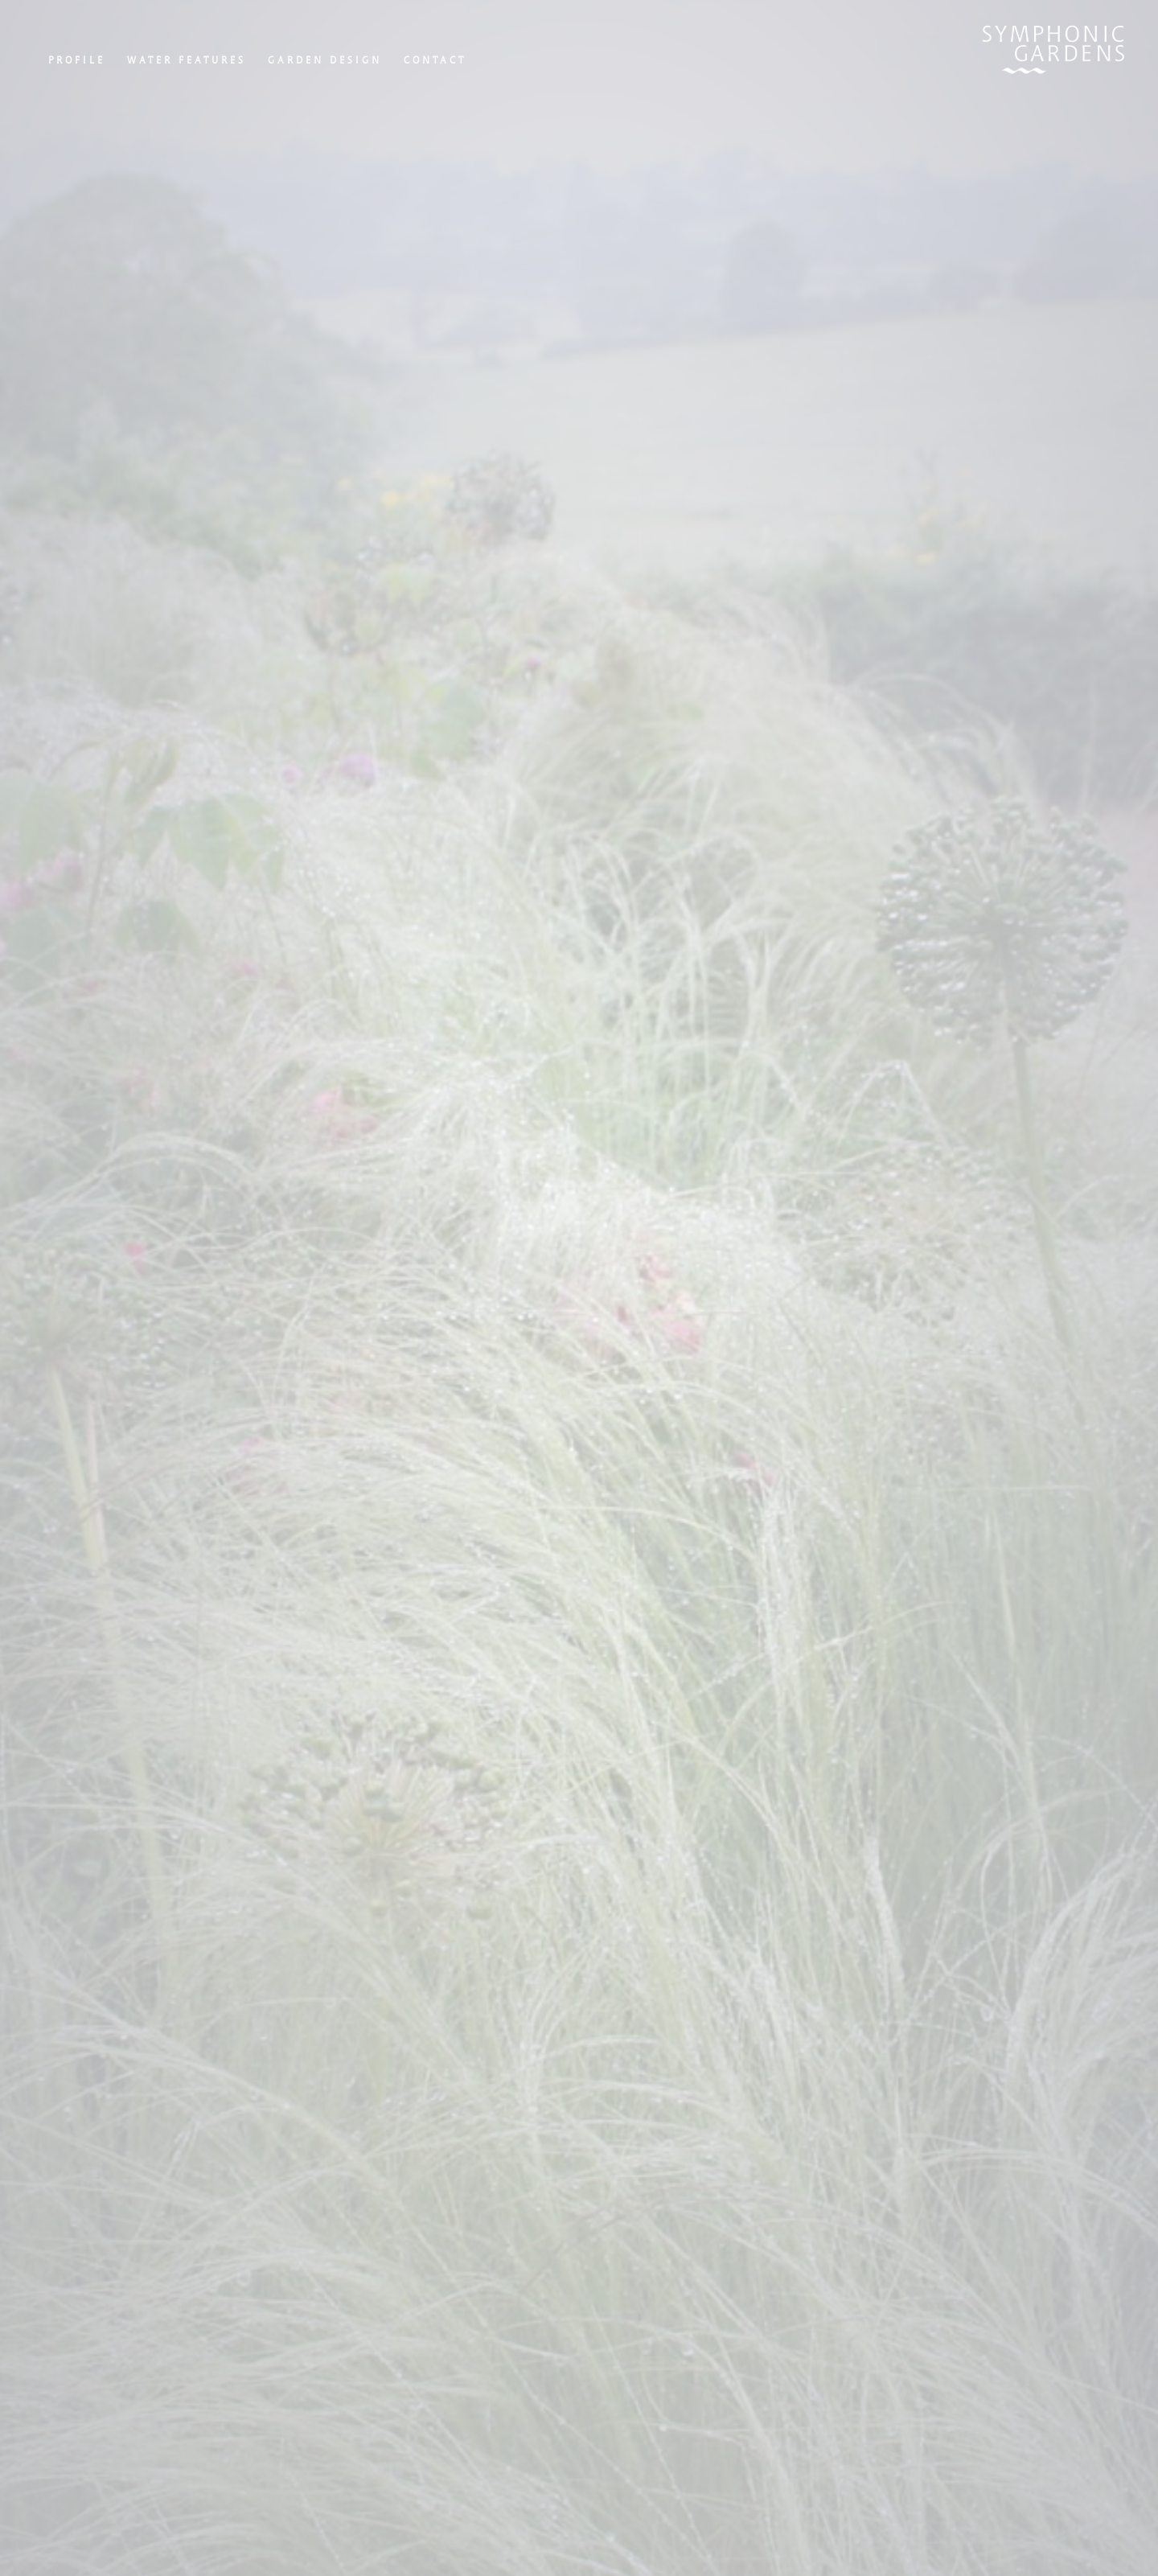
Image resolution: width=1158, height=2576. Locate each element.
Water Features (186, 60)
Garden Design (325, 60)
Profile (76, 60)
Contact (435, 60)
